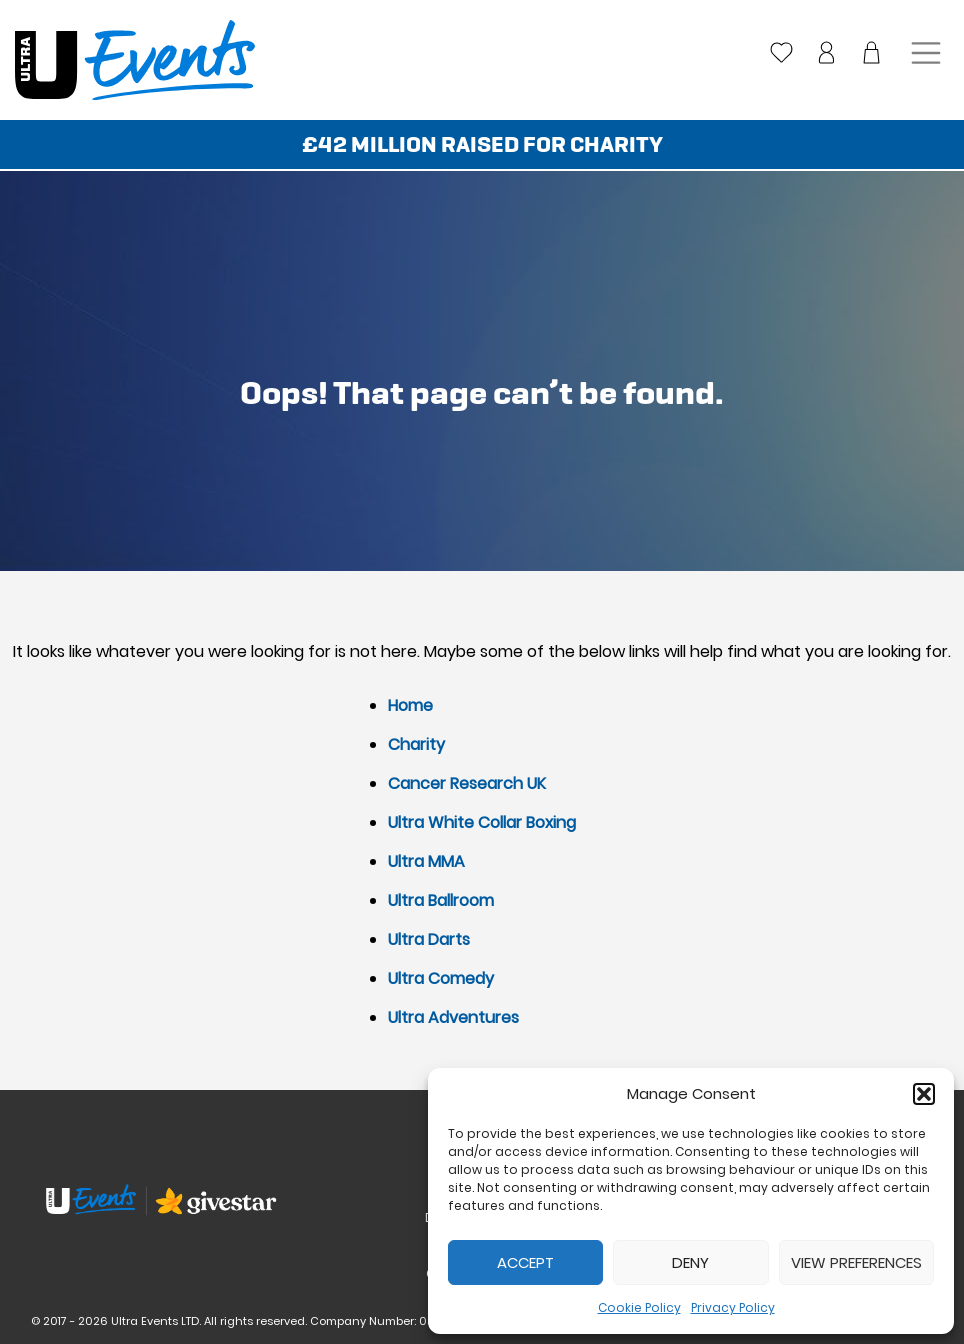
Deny (690, 1262)
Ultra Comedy (441, 978)
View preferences (856, 1262)
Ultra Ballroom (441, 900)
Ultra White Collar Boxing (482, 822)
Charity (416, 744)
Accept (525, 1262)
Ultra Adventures (453, 1017)
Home (410, 705)
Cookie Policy (639, 1307)
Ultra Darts (429, 939)
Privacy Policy (733, 1307)
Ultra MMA (426, 861)
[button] (924, 1094)
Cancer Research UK (467, 783)
